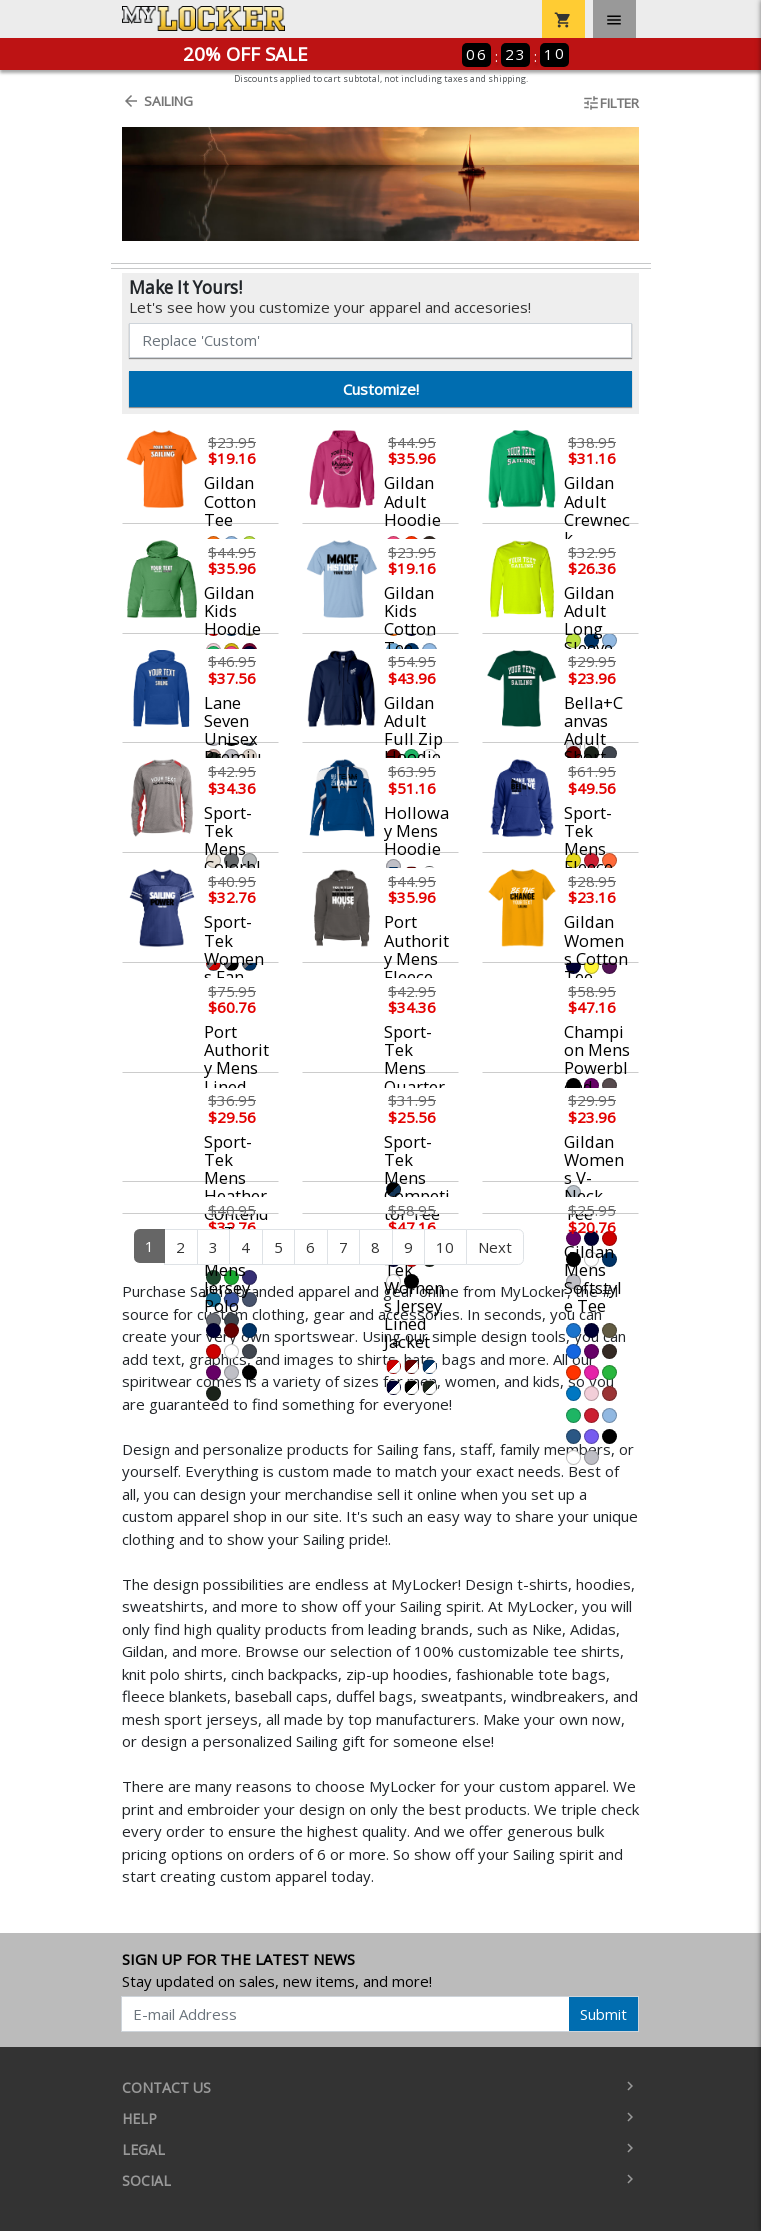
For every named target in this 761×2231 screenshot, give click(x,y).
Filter (610, 103)
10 (445, 1247)
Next (495, 1247)
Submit (603, 2014)
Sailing (157, 101)
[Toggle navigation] (614, 19)
